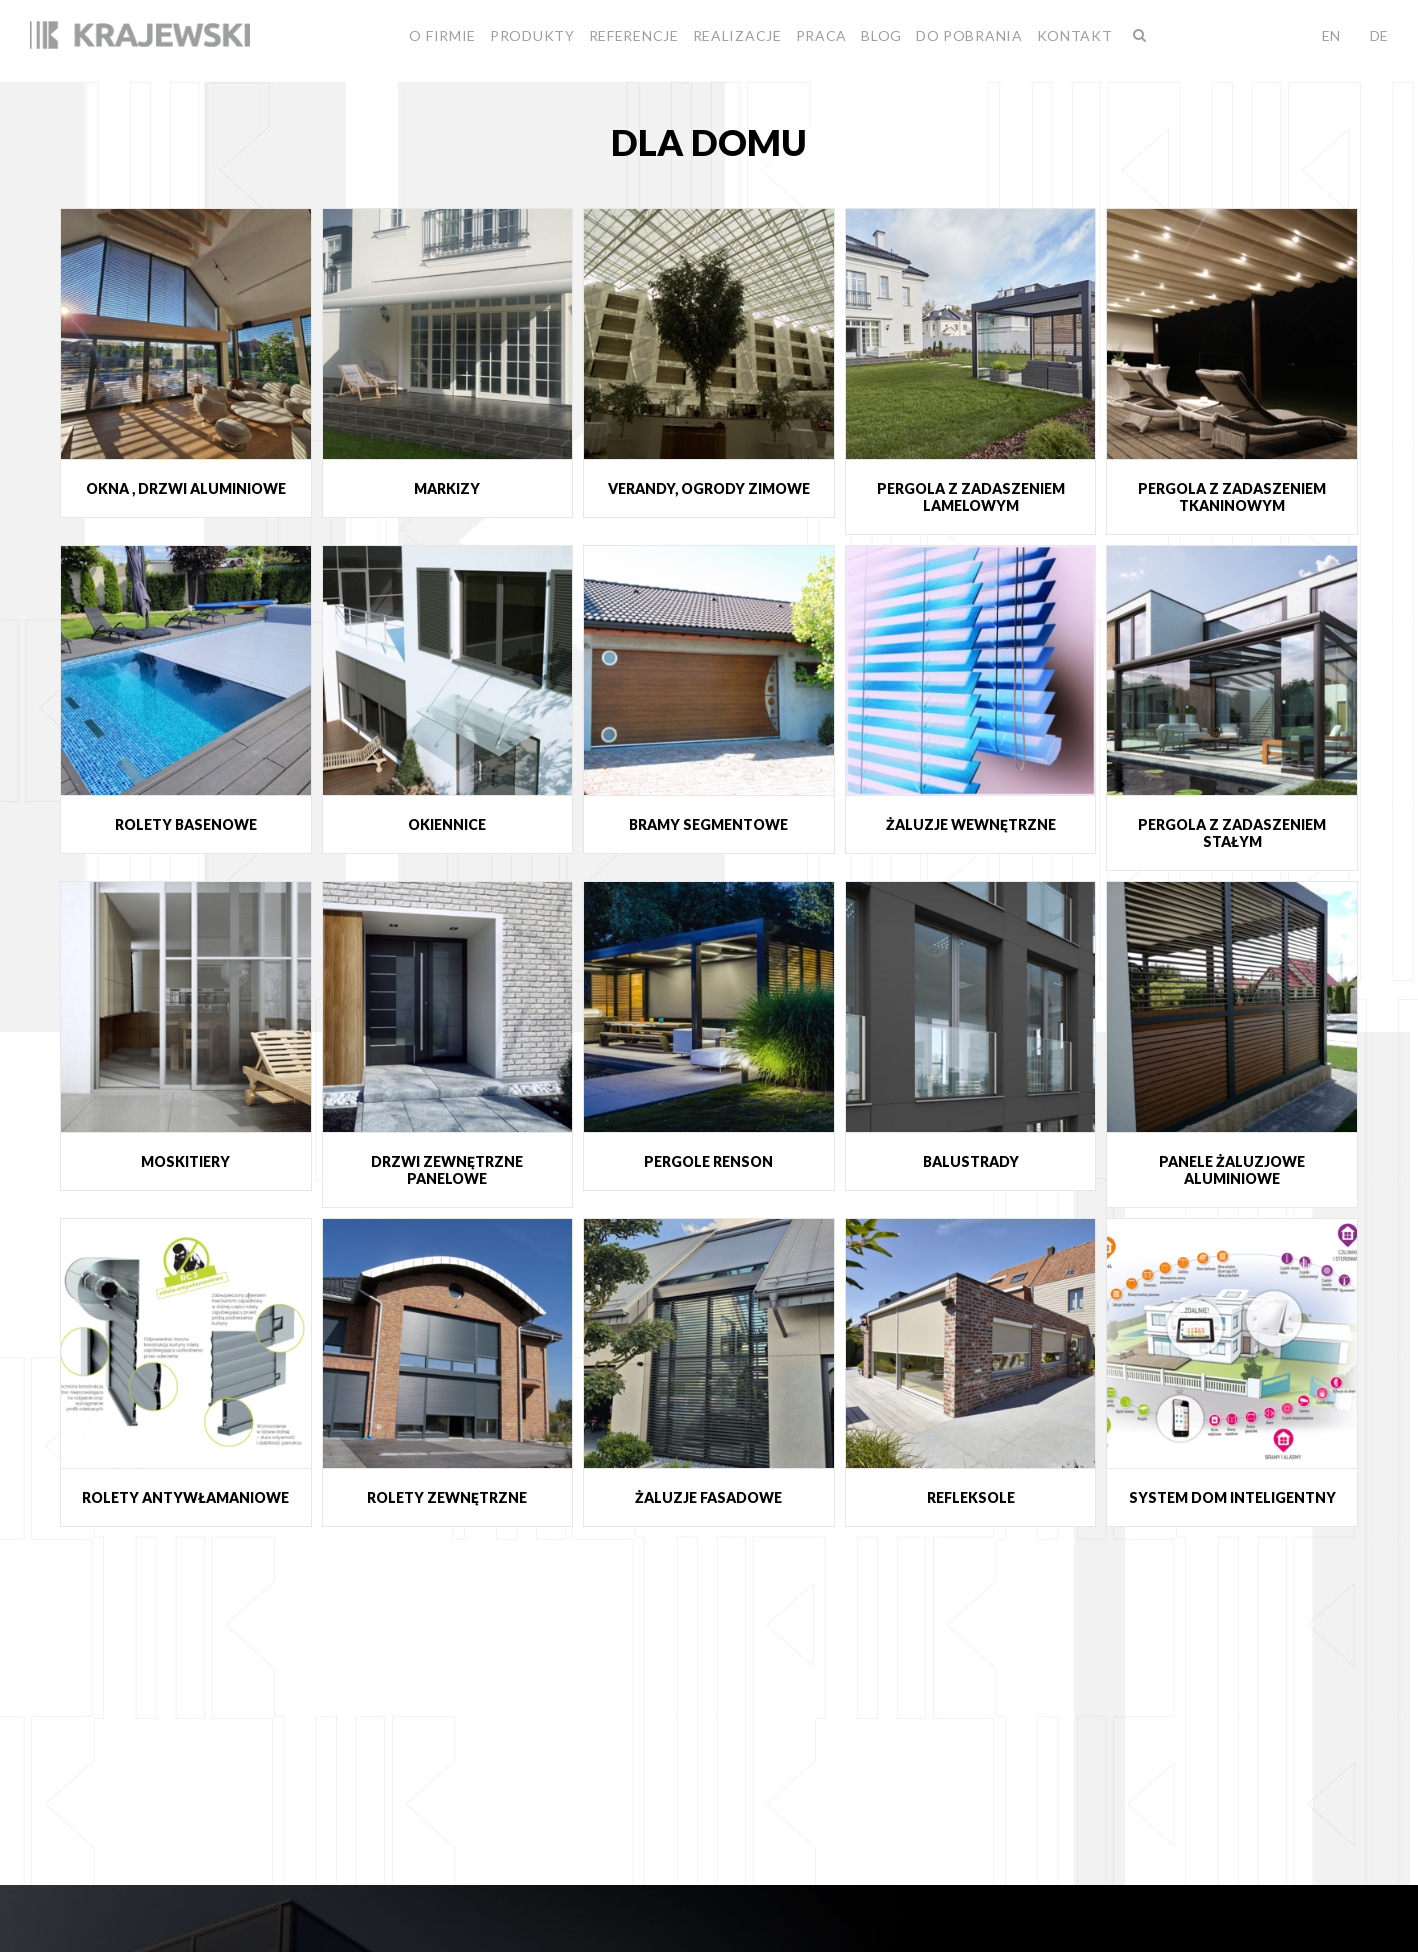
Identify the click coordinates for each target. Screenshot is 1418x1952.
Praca (822, 35)
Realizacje (737, 35)
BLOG (881, 35)
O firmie (442, 35)
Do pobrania (969, 35)
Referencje (634, 35)
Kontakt (1075, 35)
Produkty (532, 35)
